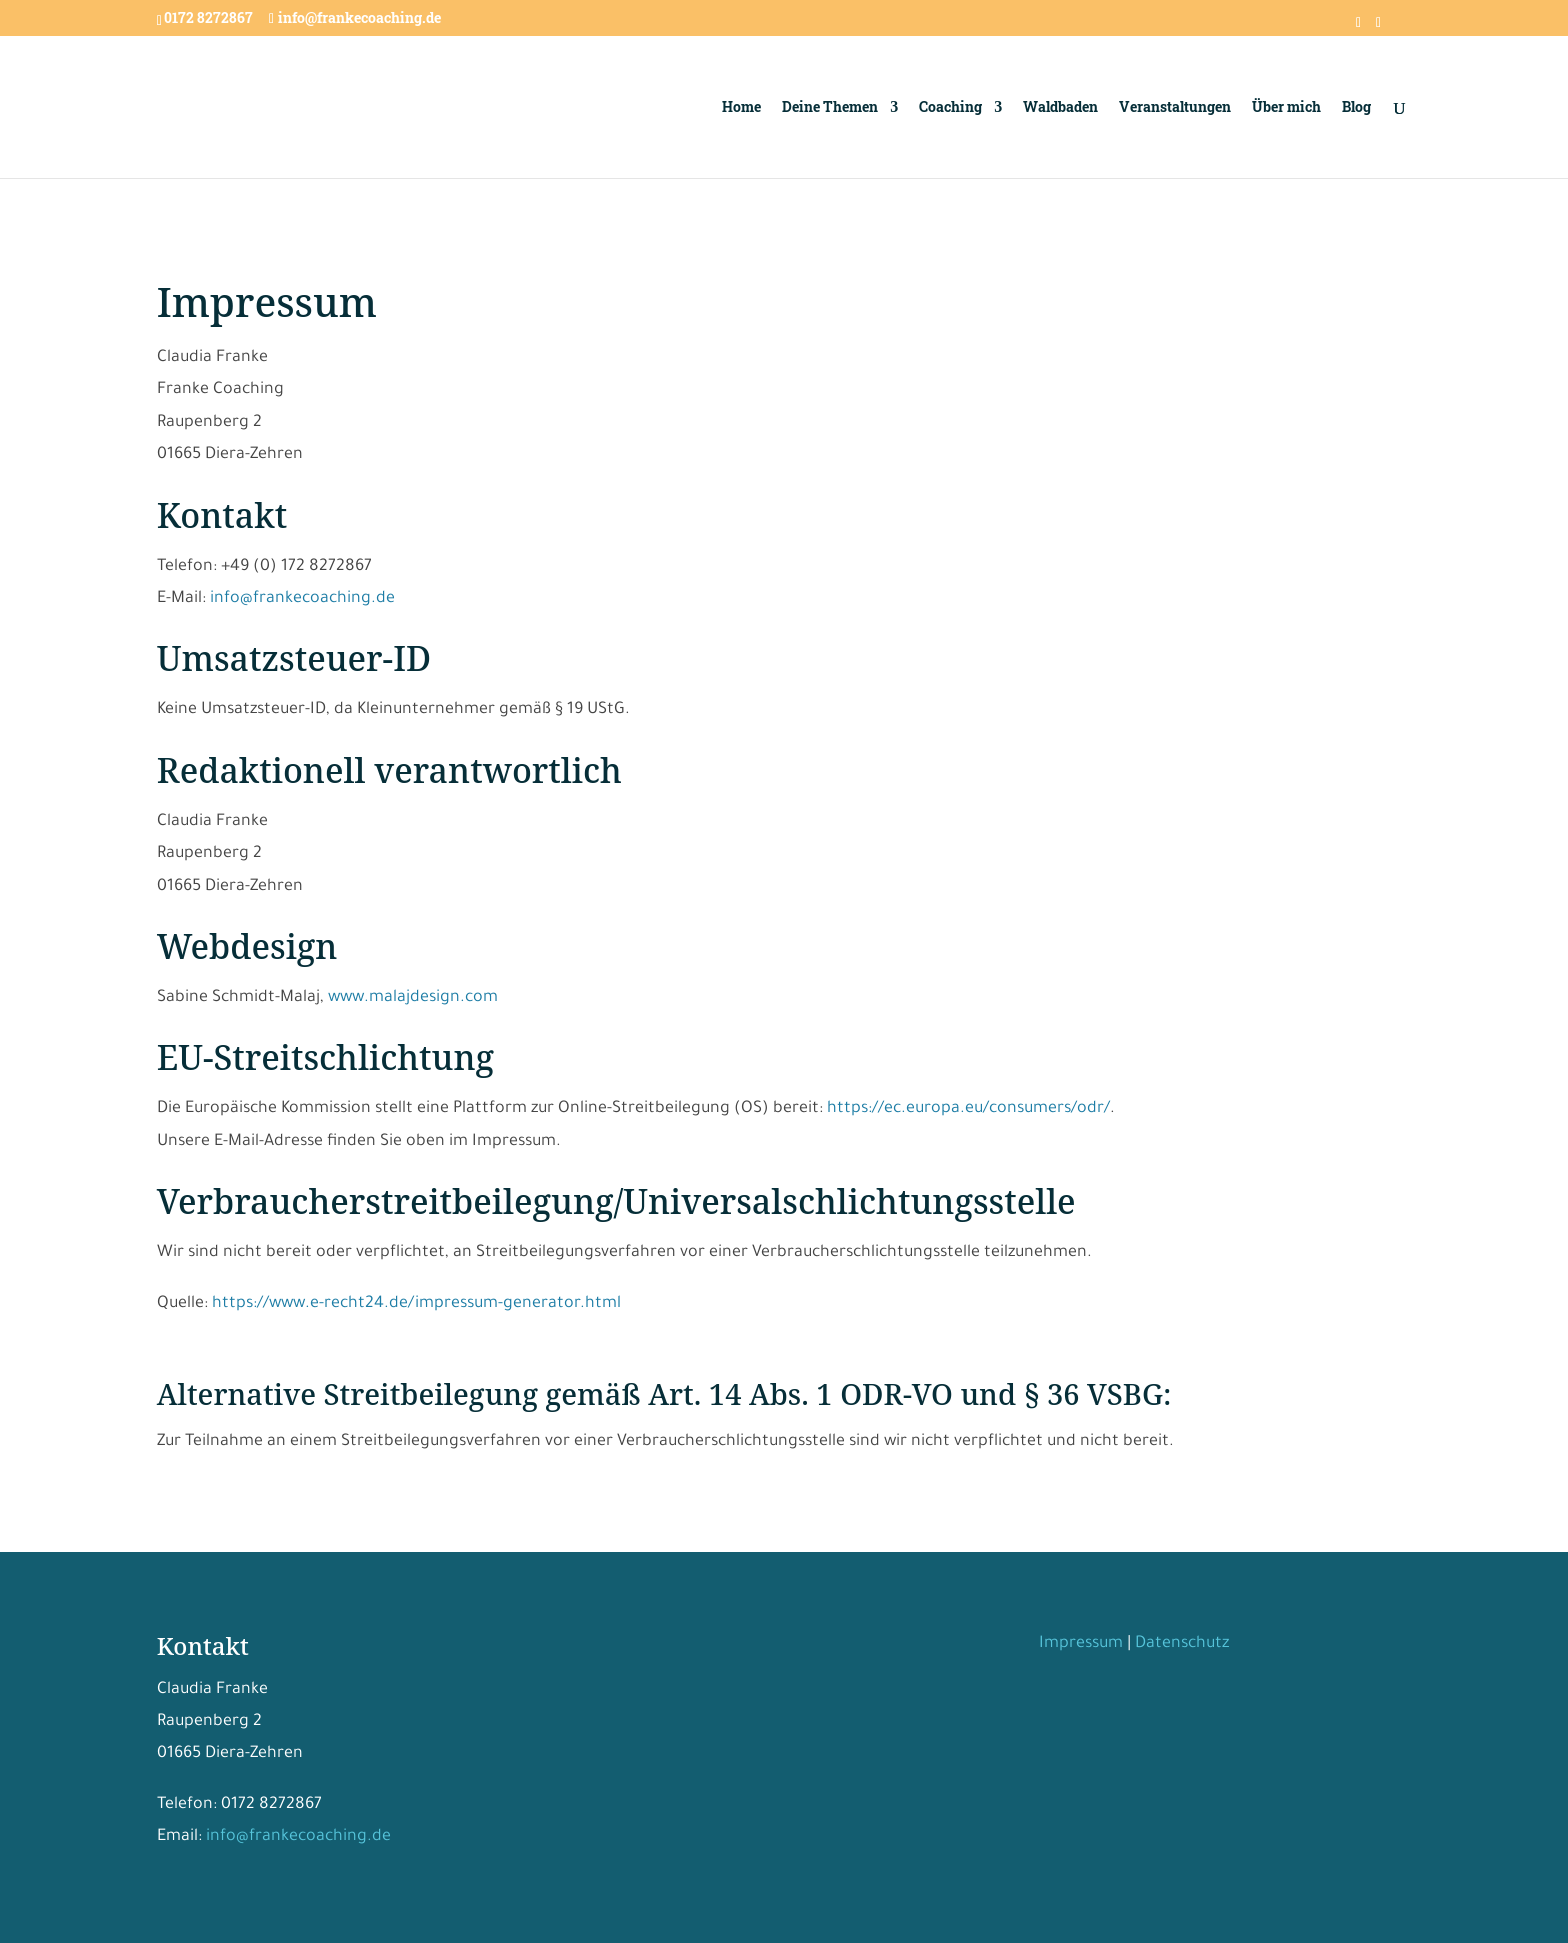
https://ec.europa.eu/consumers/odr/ (968, 1109)
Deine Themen (830, 108)
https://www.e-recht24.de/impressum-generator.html (416, 1304)
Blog (1356, 108)
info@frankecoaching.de (302, 599)
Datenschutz (1182, 1644)
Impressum (1081, 1644)
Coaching (950, 108)
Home (741, 108)
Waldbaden (1060, 108)
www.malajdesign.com (413, 998)
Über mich (1286, 108)
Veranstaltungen (1175, 108)
